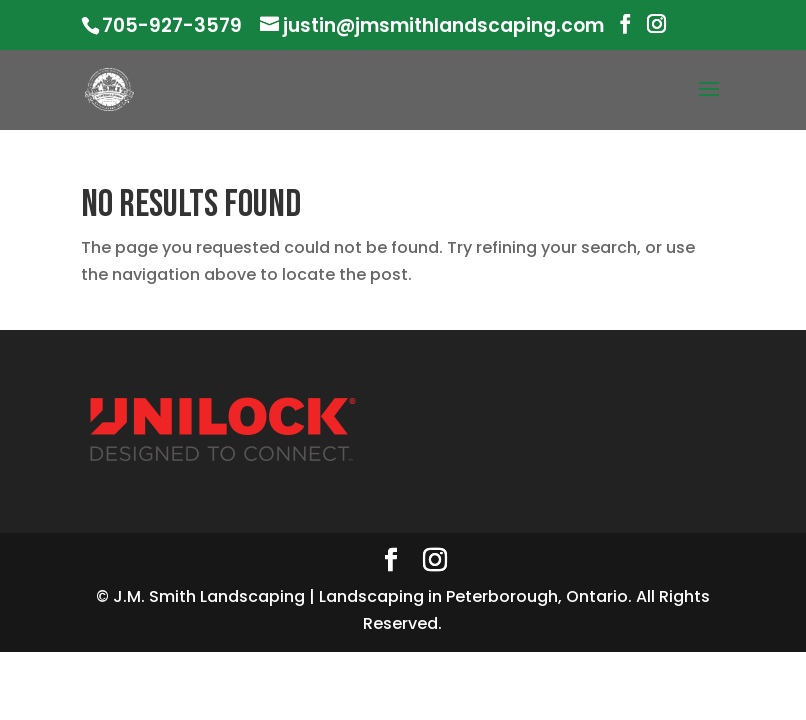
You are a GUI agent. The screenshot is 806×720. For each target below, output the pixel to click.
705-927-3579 (172, 25)
